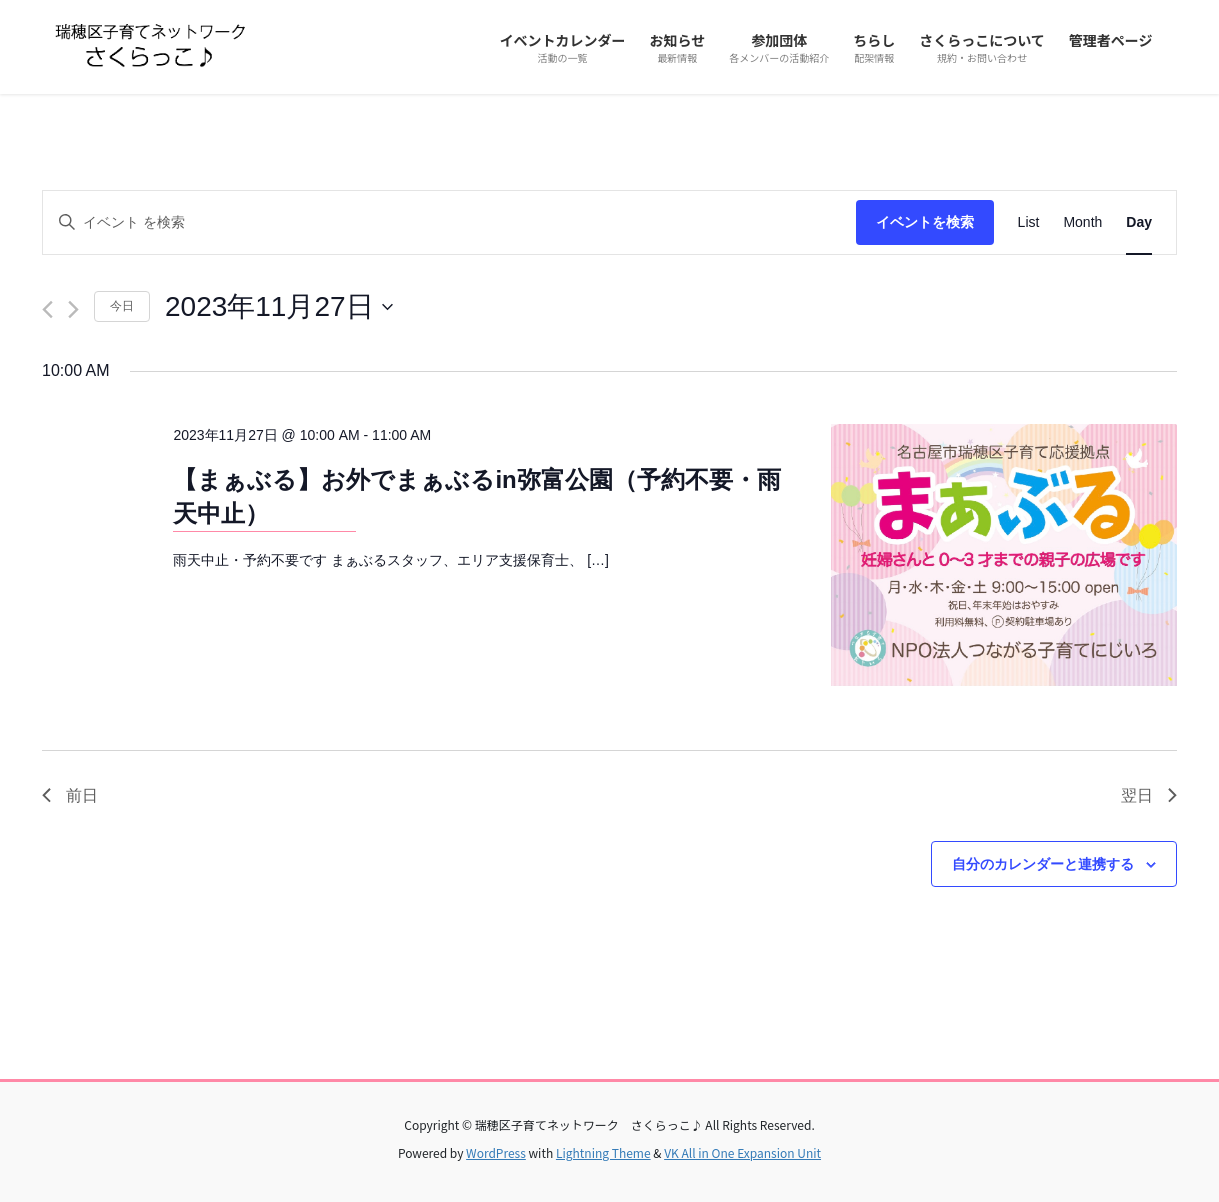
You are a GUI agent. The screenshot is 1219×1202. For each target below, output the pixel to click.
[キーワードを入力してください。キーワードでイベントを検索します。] (449, 222)
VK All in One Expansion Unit (742, 1152)
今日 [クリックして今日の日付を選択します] (122, 306)
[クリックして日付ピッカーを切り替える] (279, 307)
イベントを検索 (925, 222)
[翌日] (73, 309)
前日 (70, 795)
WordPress (496, 1152)
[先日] (47, 309)
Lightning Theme (603, 1152)
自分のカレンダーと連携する (1043, 864)
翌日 (1149, 795)
